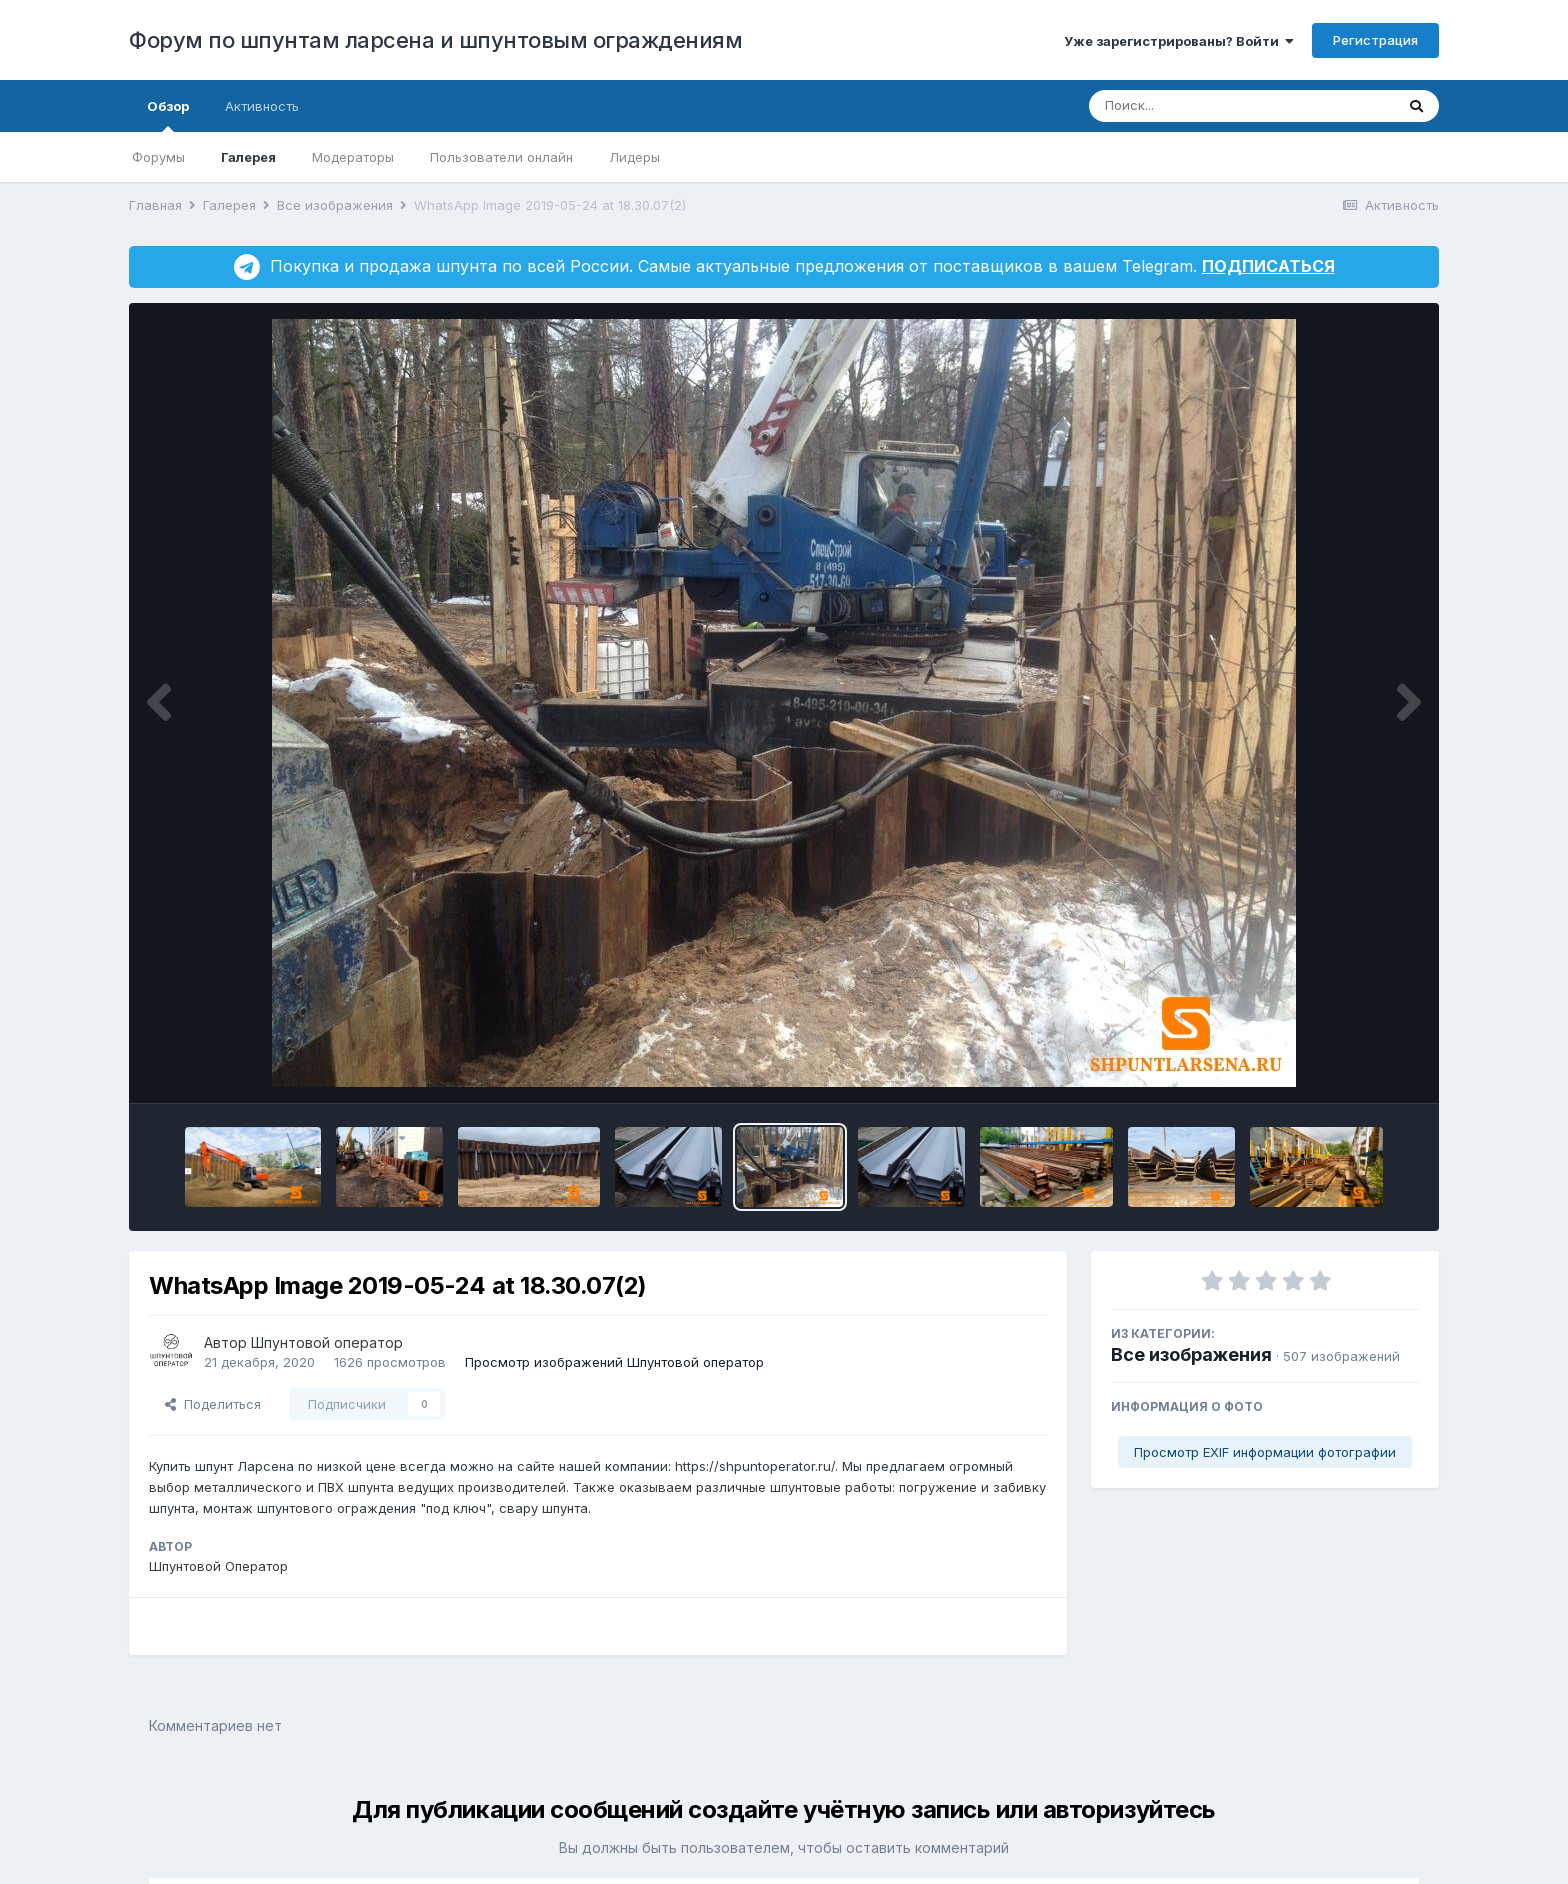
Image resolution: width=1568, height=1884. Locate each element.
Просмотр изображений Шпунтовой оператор (614, 1362)
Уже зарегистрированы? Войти (1179, 41)
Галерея (248, 157)
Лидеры (634, 157)
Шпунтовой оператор (327, 1342)
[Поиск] (1203, 106)
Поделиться (213, 1404)
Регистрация (1375, 40)
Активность (262, 106)
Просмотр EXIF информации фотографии (1265, 1452)
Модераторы (353, 157)
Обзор (168, 115)
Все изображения (1191, 1354)
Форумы (158, 157)
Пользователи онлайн (501, 157)
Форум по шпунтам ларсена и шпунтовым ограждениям (435, 40)
